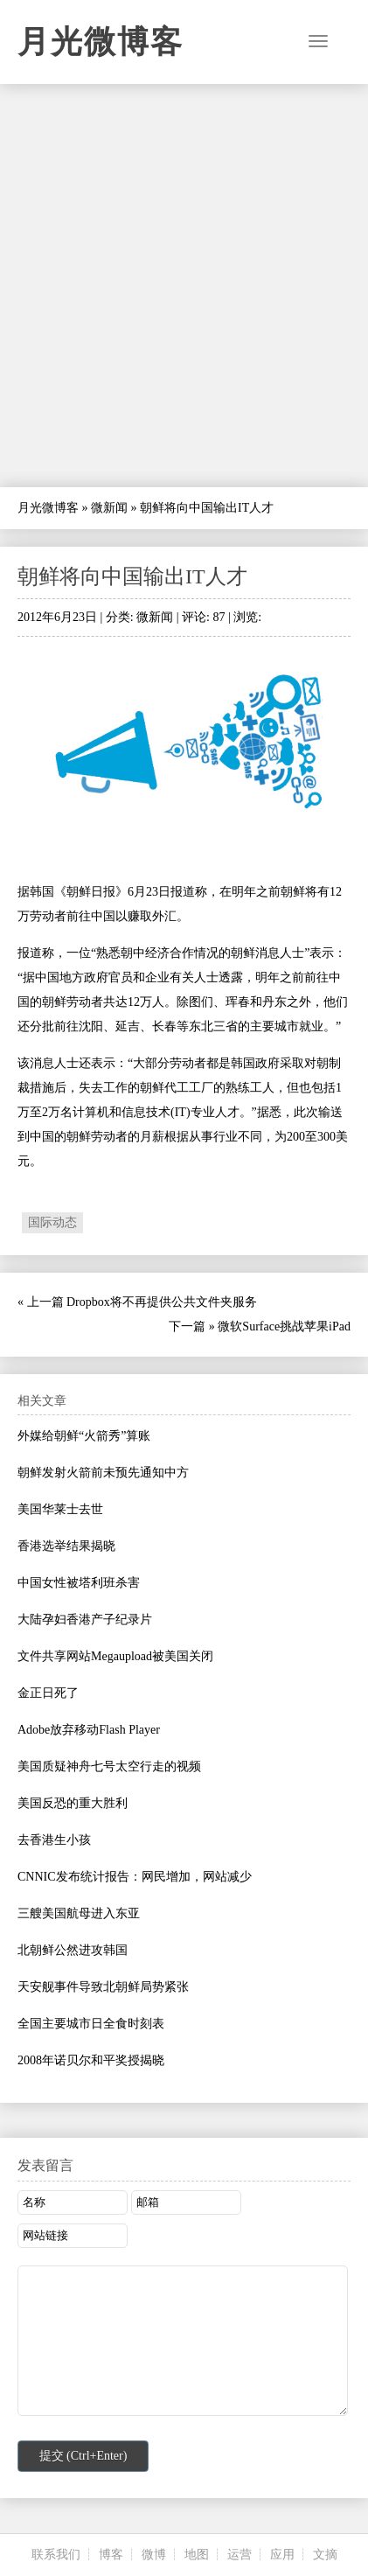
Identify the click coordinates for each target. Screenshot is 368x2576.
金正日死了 (48, 1693)
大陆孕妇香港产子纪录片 (84, 1619)
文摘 (325, 2554)
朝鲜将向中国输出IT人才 (132, 576)
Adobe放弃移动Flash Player (88, 1729)
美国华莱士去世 (60, 1509)
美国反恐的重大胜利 (72, 1803)
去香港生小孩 (54, 1839)
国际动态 (52, 1222)
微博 (154, 2554)
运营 (239, 2554)
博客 (111, 2554)
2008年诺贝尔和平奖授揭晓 (90, 2060)
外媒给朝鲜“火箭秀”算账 (83, 1435)
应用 (282, 2554)
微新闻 (109, 507)
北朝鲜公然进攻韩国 (72, 1950)
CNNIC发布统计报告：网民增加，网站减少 (134, 1876)
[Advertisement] (184, 285)
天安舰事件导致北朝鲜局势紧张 (103, 1986)
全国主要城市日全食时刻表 (90, 2023)
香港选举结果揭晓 (66, 1546)
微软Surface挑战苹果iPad (284, 1326)
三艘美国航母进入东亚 (78, 1913)
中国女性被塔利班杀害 (78, 1582)
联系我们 (55, 2554)
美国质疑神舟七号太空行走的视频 (109, 1766)
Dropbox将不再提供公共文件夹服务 (161, 1302)
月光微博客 (100, 41)
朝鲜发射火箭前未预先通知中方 (103, 1472)
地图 (196, 2554)
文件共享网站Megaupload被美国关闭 (115, 1656)
